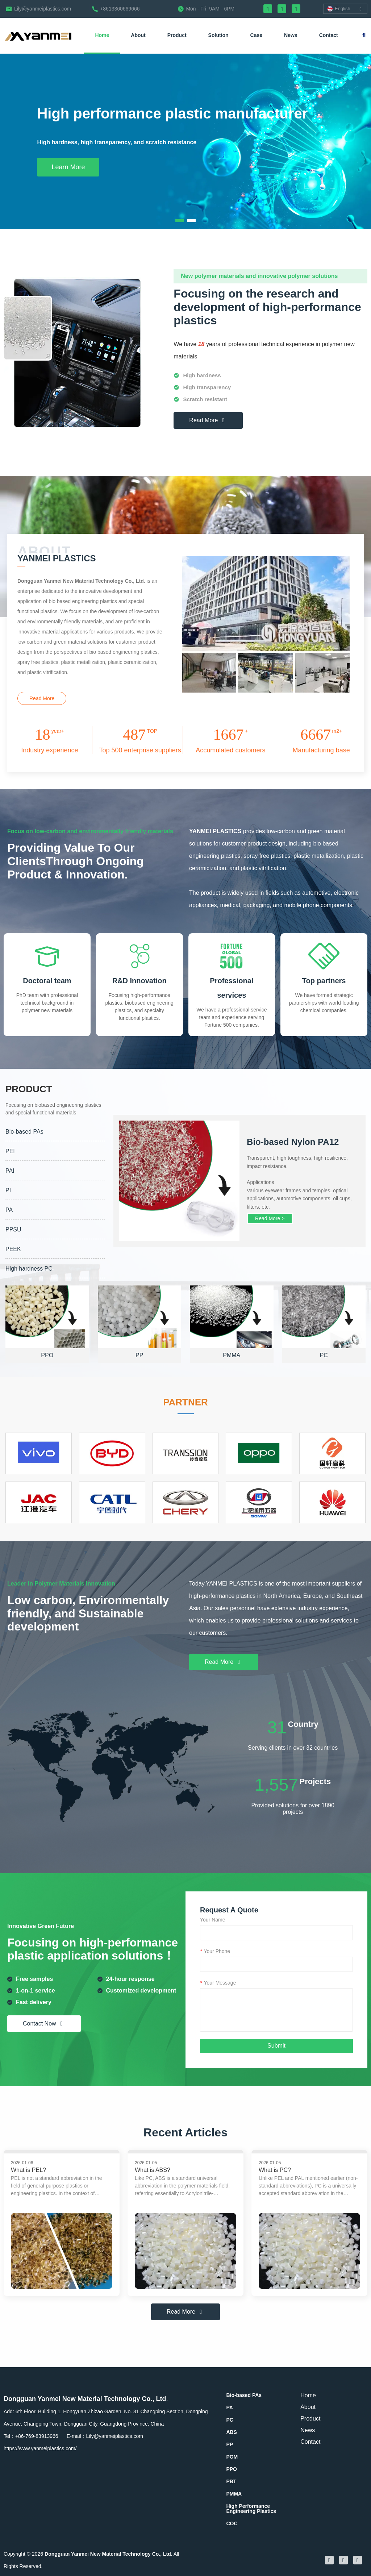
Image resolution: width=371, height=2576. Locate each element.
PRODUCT (87, 1138)
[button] (179, 220)
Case (256, 35)
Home (102, 35)
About (138, 35)
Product (177, 35)
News (290, 35)
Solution (218, 35)
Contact (328, 35)
